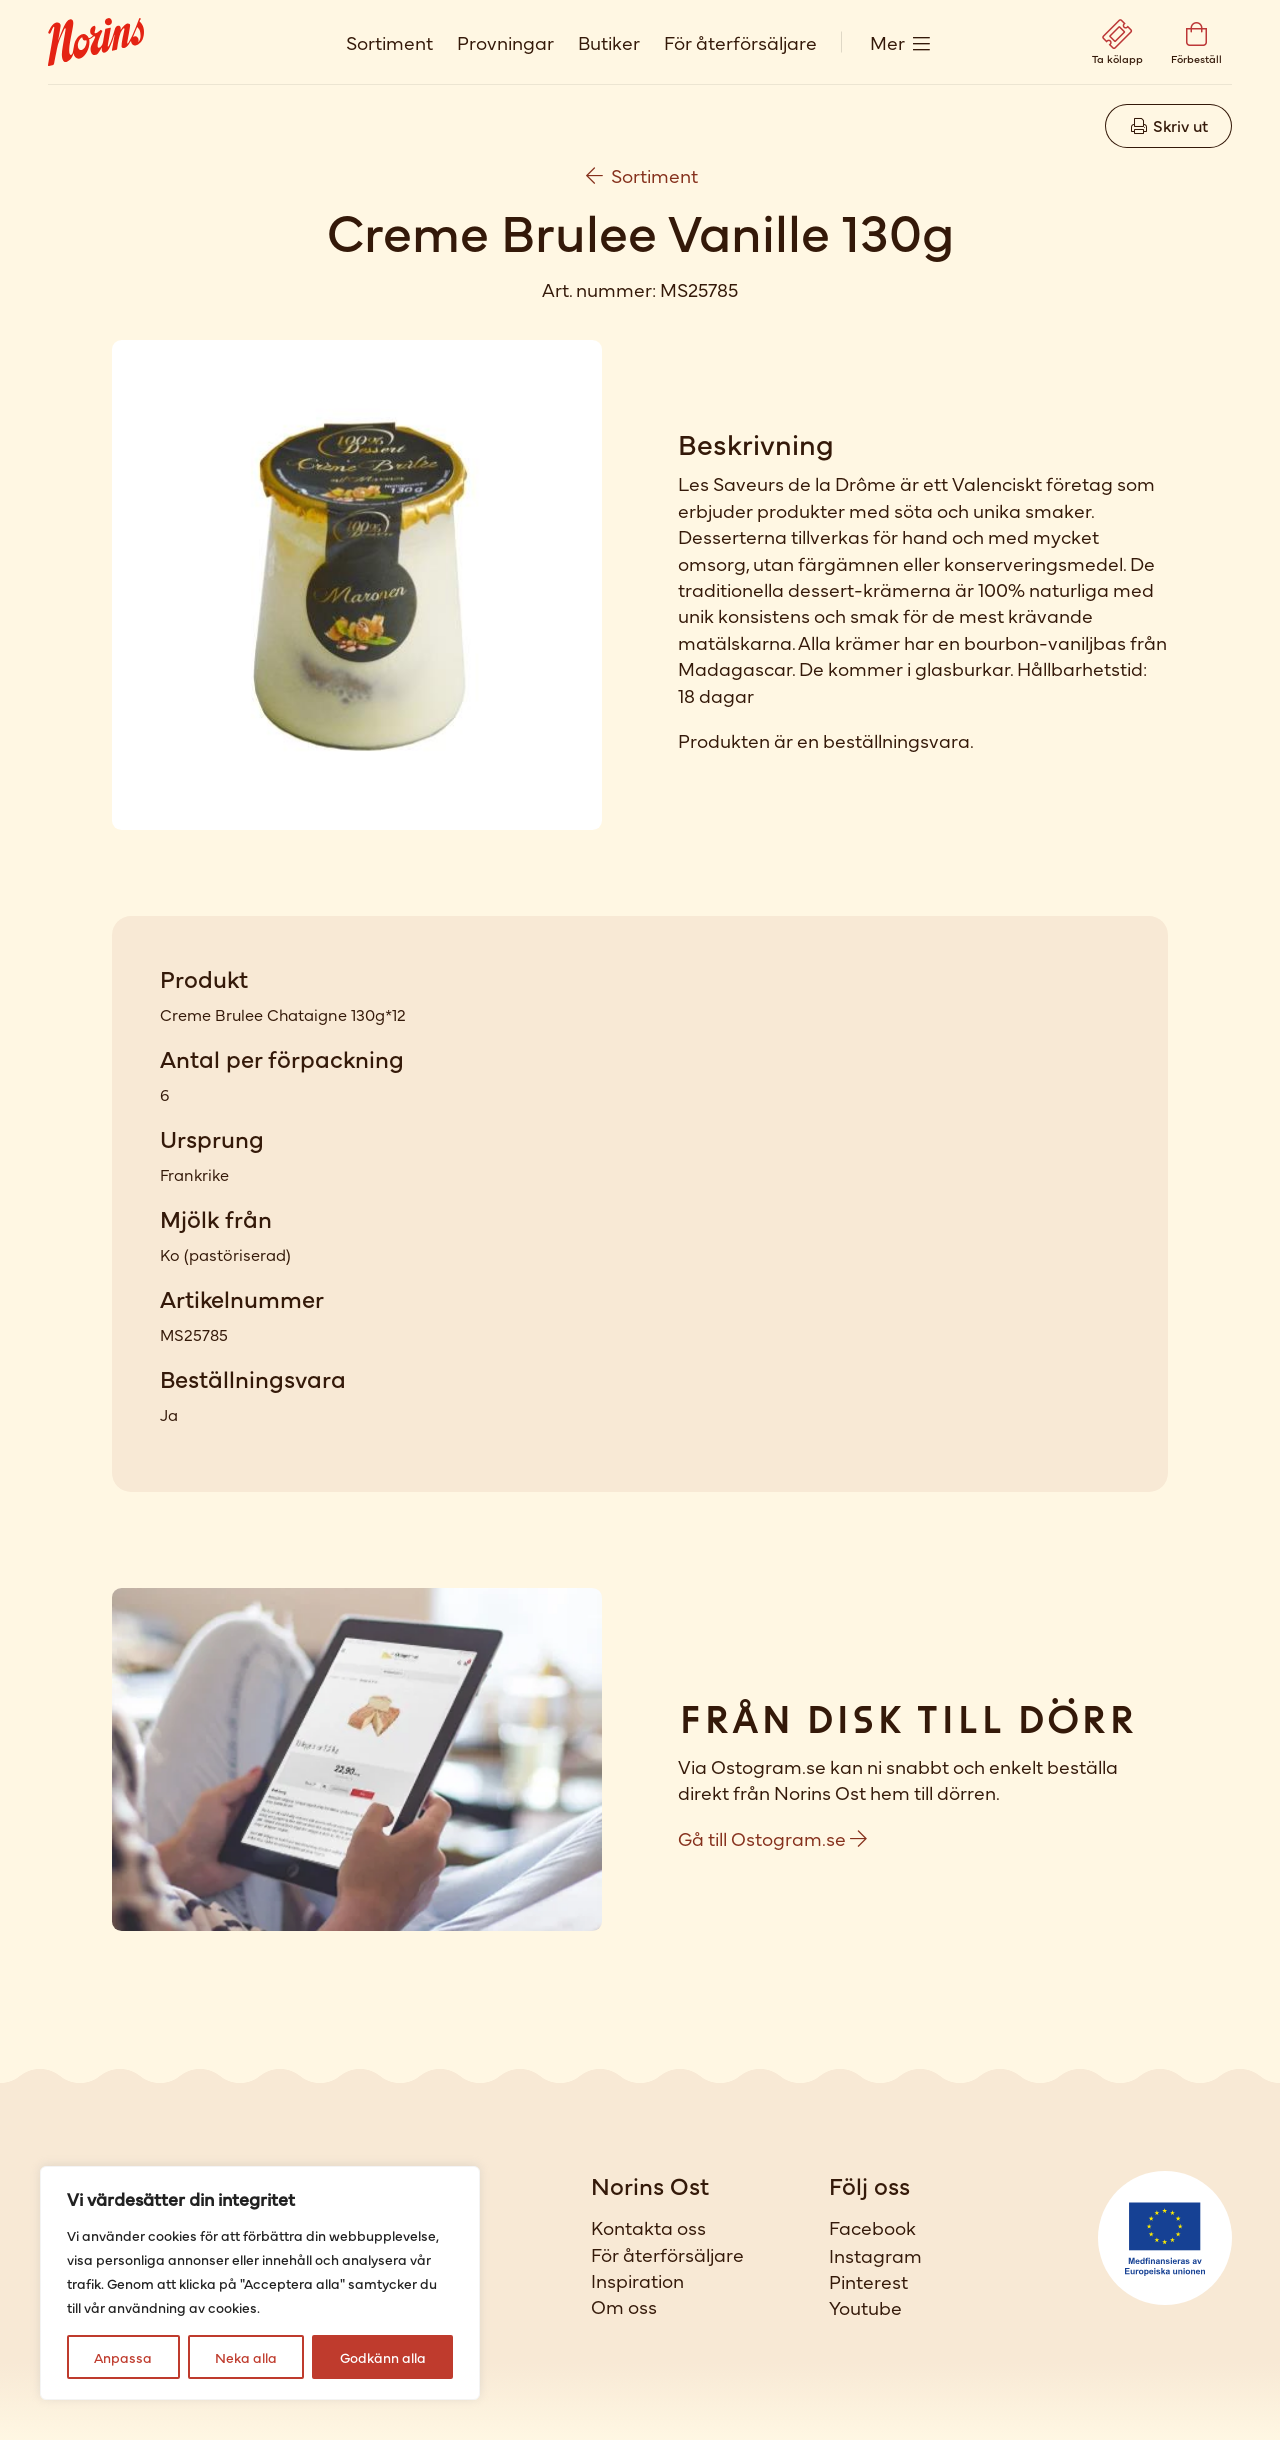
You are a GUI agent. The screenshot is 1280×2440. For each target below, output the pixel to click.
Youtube (865, 2307)
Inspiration (637, 2280)
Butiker (609, 41)
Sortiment (389, 41)
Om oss (624, 2306)
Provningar (505, 41)
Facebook (872, 2227)
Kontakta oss (648, 2227)
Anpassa (123, 2357)
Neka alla (246, 2357)
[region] (260, 2283)
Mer (887, 41)
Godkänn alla (383, 2357)
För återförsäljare (740, 41)
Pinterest (868, 2281)
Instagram (875, 2255)
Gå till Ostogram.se (772, 1837)
